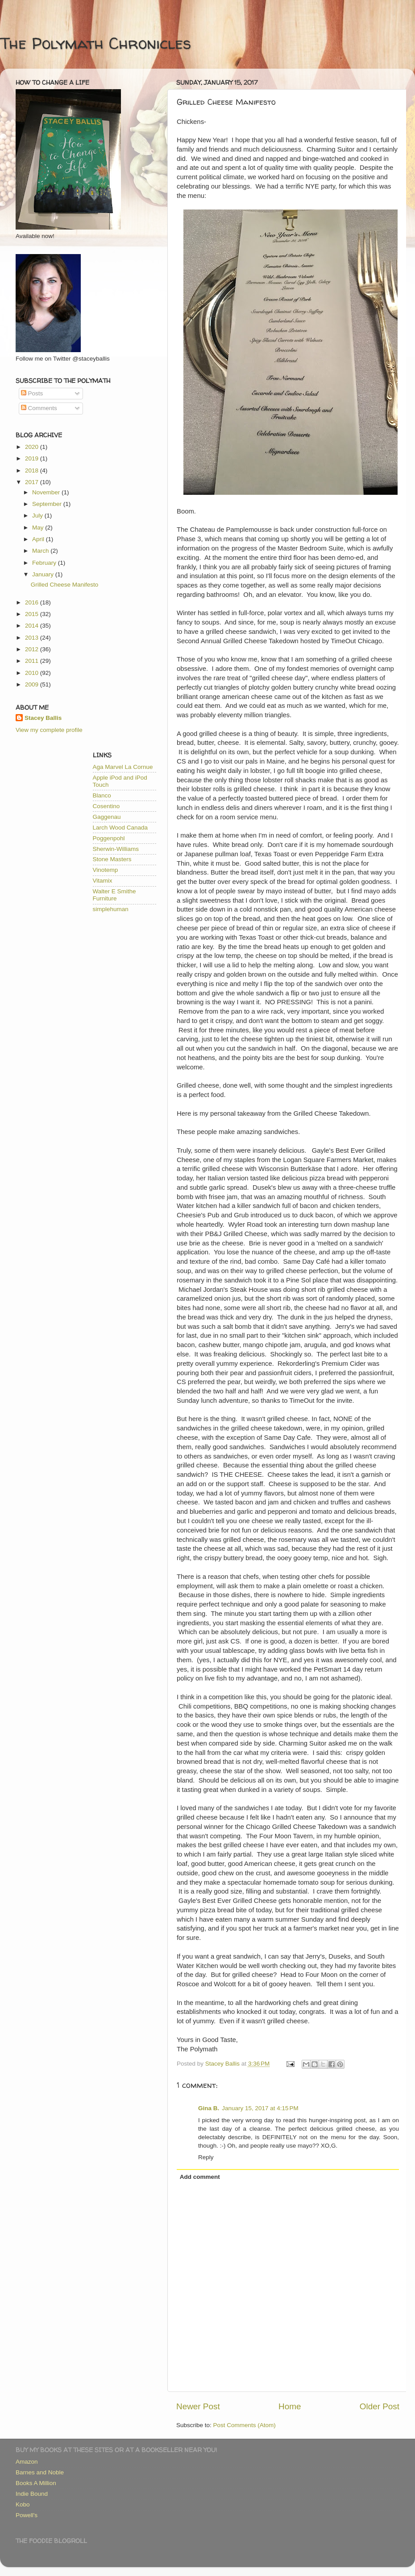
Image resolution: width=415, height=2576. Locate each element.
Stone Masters (112, 859)
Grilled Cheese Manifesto (65, 584)
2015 (32, 614)
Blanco (102, 795)
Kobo (23, 2504)
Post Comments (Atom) (244, 2425)
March (41, 550)
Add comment (200, 2176)
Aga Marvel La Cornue (123, 767)
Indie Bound (32, 2493)
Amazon (27, 2461)
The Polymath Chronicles (95, 43)
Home (289, 2406)
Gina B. (208, 2108)
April (39, 539)
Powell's (26, 2515)
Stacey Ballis (43, 718)
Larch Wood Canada (120, 827)
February (45, 562)
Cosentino (106, 806)
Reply (206, 2157)
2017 (32, 482)
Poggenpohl (109, 838)
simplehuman (111, 909)
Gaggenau (107, 816)
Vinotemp (105, 870)
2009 (32, 684)
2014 (32, 625)
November (47, 492)
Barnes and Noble (40, 2472)
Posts (32, 393)
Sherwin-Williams (116, 849)
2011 (32, 660)
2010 (32, 673)
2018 (32, 470)
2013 (32, 637)
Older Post (379, 2406)
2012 (32, 649)
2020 (32, 447)
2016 (32, 602)
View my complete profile (49, 730)
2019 (32, 458)
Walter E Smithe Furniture (114, 895)
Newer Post (198, 2406)
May (38, 527)
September (47, 504)
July (38, 515)
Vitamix (102, 880)
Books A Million (36, 2483)
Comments (39, 408)
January (43, 574)
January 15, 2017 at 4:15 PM (260, 2108)
